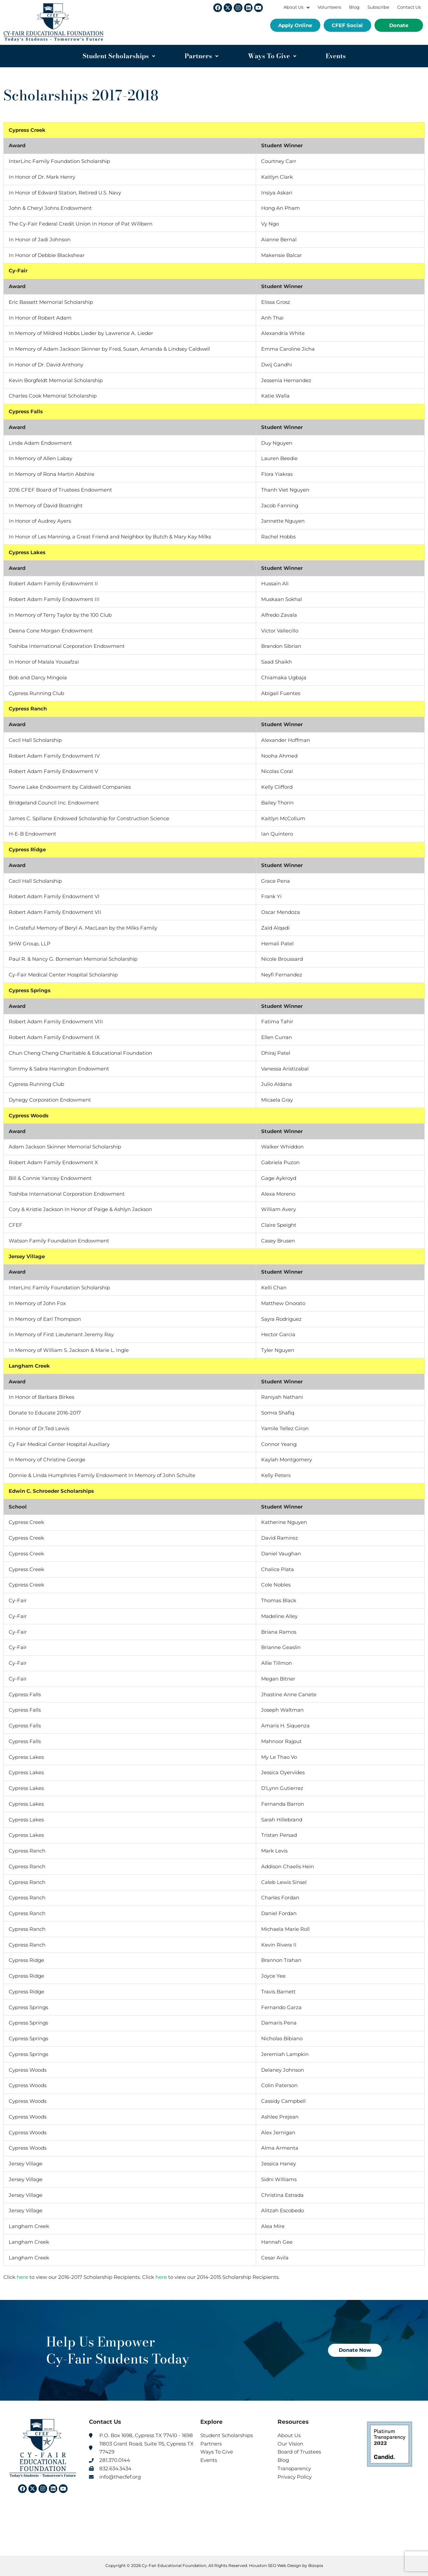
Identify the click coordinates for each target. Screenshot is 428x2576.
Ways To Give (272, 56)
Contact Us (409, 7)
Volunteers (329, 7)
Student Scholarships (119, 56)
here (22, 2277)
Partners (201, 56)
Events (336, 56)
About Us (297, 7)
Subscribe (378, 7)
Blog (354, 7)
